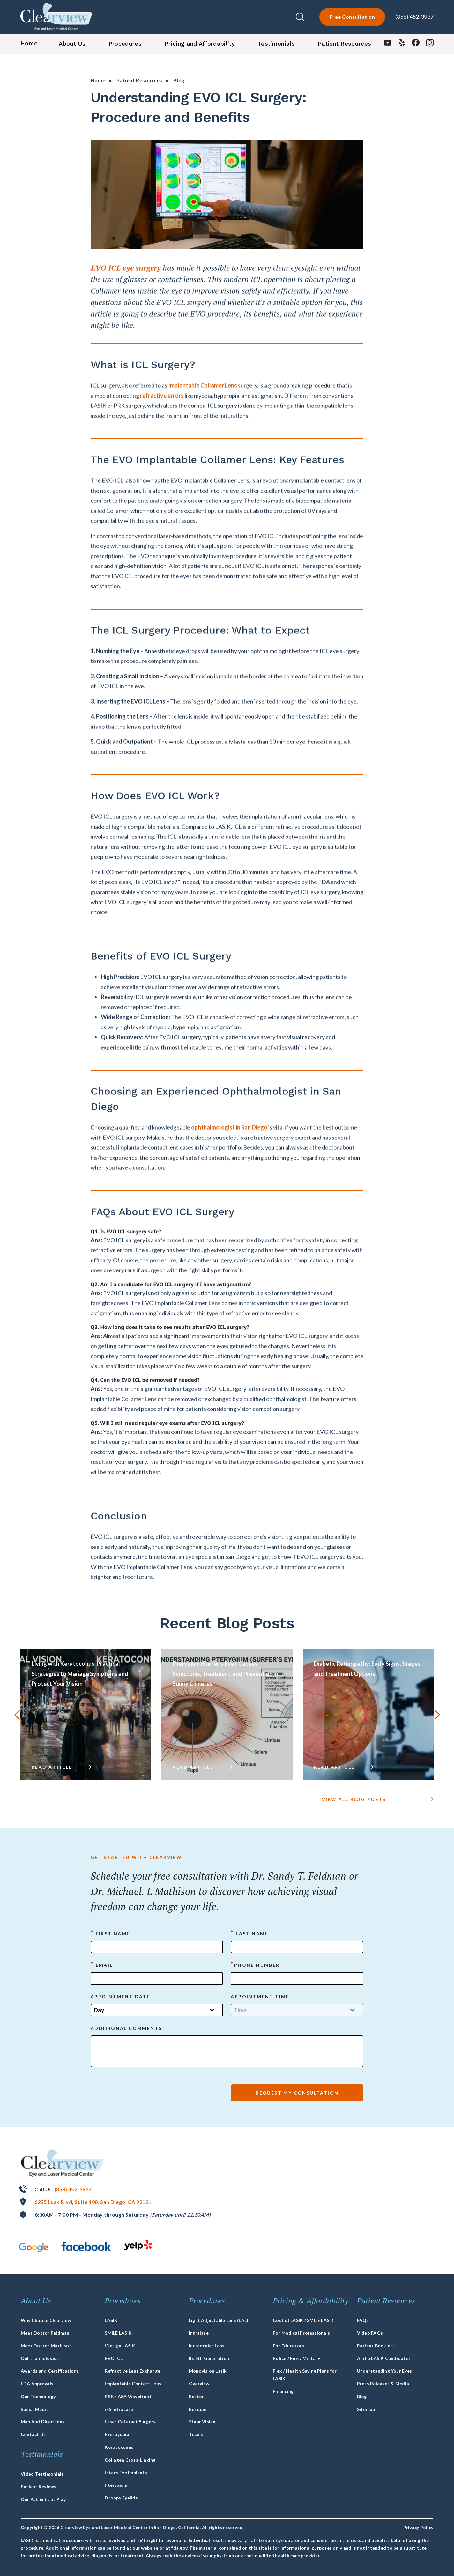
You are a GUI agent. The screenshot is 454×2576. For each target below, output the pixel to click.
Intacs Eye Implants (126, 2472)
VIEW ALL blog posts (378, 1799)
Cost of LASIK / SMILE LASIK (303, 2320)
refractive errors (162, 426)
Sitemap (366, 2409)
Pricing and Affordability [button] (200, 43)
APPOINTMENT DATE (120, 1996)
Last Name (249, 1932)
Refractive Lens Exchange (132, 2371)
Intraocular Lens (207, 2345)
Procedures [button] (125, 43)
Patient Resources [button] (344, 43)
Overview (199, 2383)
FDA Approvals (37, 2383)
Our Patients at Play (43, 2499)
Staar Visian (202, 2421)
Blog (362, 2396)
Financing (283, 2391)
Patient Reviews (38, 2486)
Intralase (199, 2333)
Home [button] (29, 43)
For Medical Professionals (301, 2333)
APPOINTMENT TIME (260, 1996)
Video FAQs (370, 2333)
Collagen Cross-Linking (130, 2460)
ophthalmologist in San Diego (229, 1158)
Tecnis (196, 2434)
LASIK (111, 2320)
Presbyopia (117, 2434)
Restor (196, 2396)
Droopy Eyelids (121, 2497)
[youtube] (387, 44)
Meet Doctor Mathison (46, 2345)
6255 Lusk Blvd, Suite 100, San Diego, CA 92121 (92, 2202)
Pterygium (116, 2485)
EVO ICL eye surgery (126, 299)
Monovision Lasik (208, 2371)
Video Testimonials (42, 2474)
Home (98, 80)
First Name (110, 1932)
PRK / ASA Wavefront (128, 2396)
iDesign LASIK (120, 2345)
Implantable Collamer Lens (202, 416)
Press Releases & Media (383, 2383)
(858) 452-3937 (414, 16)
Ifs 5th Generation (209, 2358)
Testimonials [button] (276, 43)
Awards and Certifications (50, 2371)
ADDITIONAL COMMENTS (126, 2028)
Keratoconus (119, 2447)
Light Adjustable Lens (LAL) (218, 2320)
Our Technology (38, 2396)
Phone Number (255, 1964)
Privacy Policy (418, 2527)
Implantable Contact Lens (133, 2383)
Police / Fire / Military (296, 2358)
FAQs (363, 2320)
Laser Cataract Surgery (130, 2421)
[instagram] (430, 44)
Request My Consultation (297, 2093)
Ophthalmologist (40, 2358)
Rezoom (197, 2409)
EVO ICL (114, 2358)
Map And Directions (42, 2421)
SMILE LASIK (118, 2333)
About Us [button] (72, 43)
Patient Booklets (376, 2345)
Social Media (35, 2409)
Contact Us (33, 2434)
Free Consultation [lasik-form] (352, 17)
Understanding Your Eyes (384, 2371)
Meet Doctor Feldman (45, 2333)
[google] (33, 2247)
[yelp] (402, 44)
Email (102, 1964)
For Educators (288, 2345)
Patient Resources (139, 80)
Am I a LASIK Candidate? (384, 2358)
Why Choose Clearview (46, 2320)
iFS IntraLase (119, 2409)
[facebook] (416, 44)
